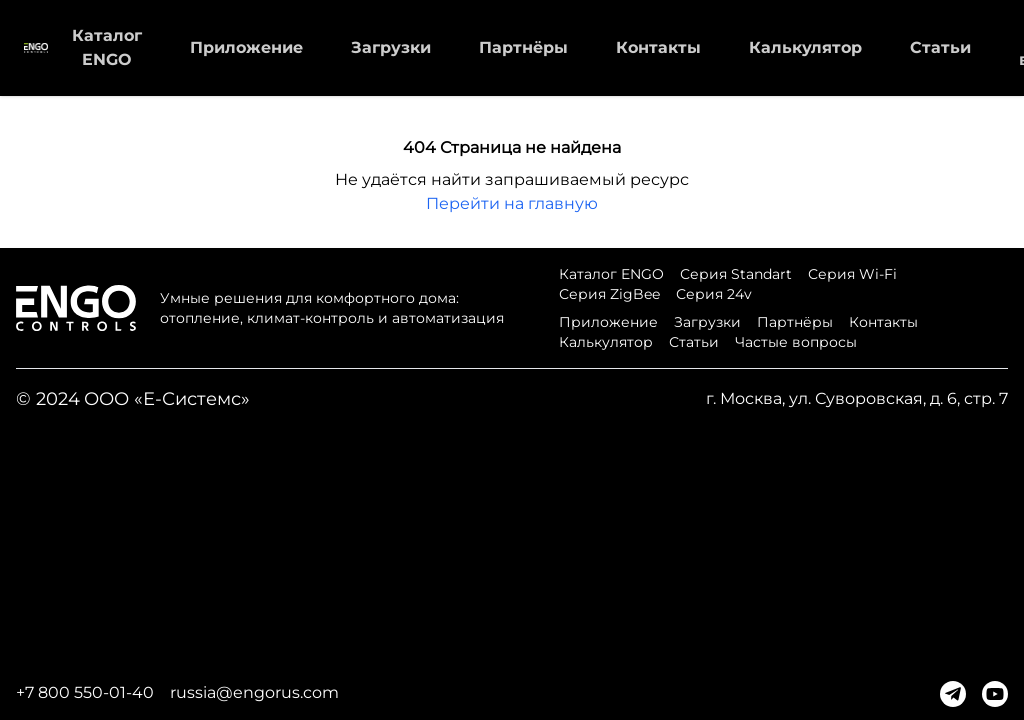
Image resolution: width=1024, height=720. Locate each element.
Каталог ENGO (611, 274)
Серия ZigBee (609, 294)
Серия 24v (714, 294)
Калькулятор (805, 47)
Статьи (940, 47)
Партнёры (523, 47)
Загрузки (391, 47)
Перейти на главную (512, 203)
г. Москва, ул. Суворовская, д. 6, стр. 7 (857, 398)
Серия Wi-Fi (852, 274)
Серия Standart (736, 274)
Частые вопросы (796, 342)
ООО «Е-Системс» (167, 399)
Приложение (246, 47)
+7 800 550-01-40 (85, 692)
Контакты (658, 47)
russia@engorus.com (254, 692)
